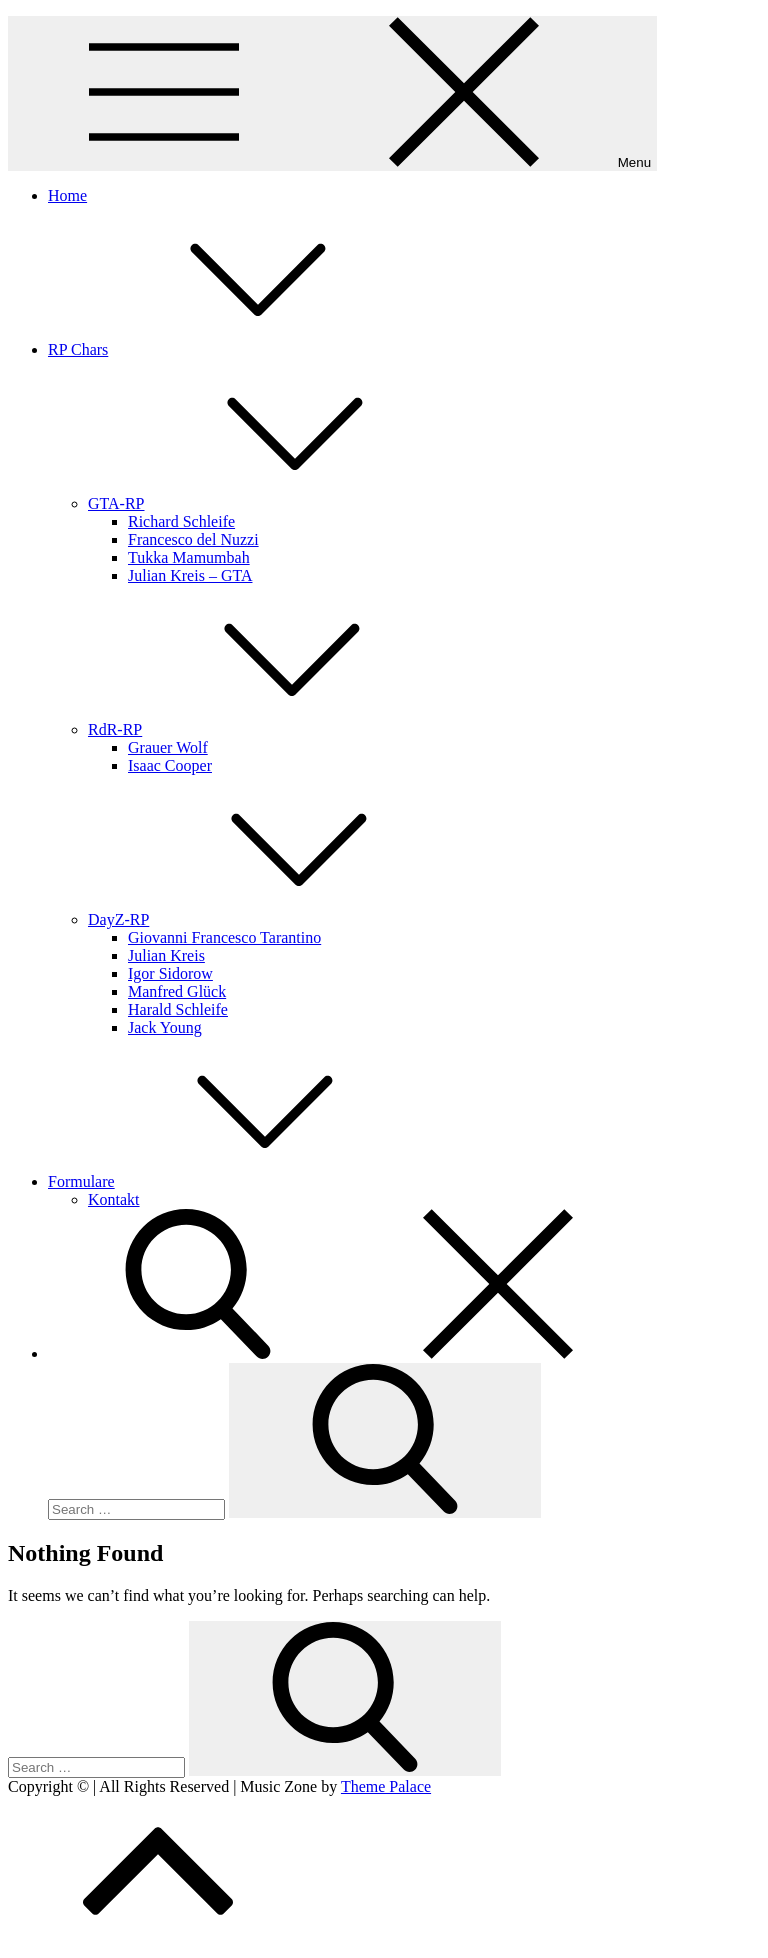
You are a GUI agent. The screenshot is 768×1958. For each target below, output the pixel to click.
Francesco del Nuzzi (193, 539)
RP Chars (228, 349)
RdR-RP (265, 729)
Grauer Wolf (168, 747)
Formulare (231, 1181)
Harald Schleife (178, 1009)
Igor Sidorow (170, 973)
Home (67, 195)
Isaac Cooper (170, 765)
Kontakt (114, 1199)
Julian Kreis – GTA (190, 575)
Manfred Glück (177, 991)
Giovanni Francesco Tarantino (224, 937)
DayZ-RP (268, 919)
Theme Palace (386, 1786)
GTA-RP (266, 503)
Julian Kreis (166, 955)
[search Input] (136, 1509)
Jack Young (165, 1027)
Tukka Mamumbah (189, 557)
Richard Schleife (181, 521)
